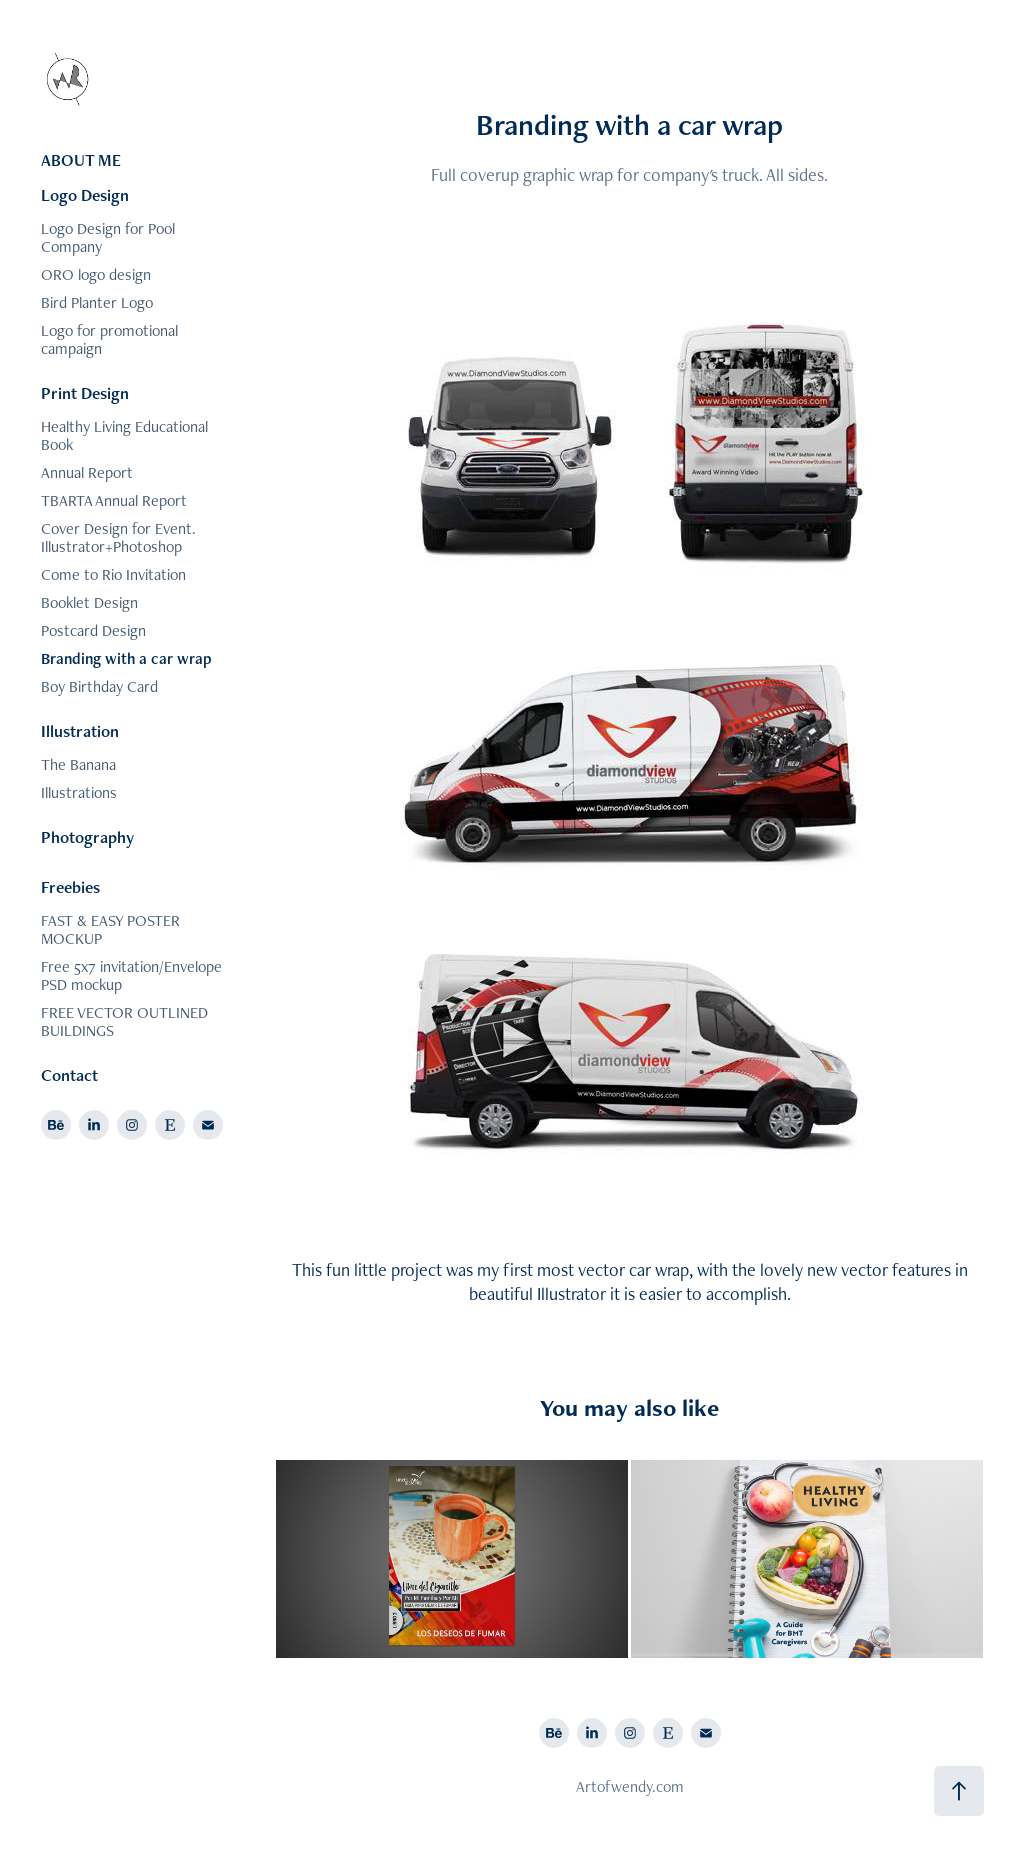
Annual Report (87, 472)
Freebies (70, 887)
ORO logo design (96, 274)
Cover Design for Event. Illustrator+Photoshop (118, 537)
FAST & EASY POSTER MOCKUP (110, 929)
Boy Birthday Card (99, 686)
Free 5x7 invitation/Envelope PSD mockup (131, 975)
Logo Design (85, 195)
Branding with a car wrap (126, 658)
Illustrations (79, 792)
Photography (87, 837)
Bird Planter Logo (97, 302)
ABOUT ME (81, 160)
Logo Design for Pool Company (108, 237)
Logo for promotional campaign (109, 339)
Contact (69, 1075)
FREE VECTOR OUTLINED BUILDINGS (124, 1021)
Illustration (80, 731)
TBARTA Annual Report (114, 500)
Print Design (85, 393)
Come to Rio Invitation (113, 574)
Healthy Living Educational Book (124, 435)
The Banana (78, 764)
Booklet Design (89, 602)
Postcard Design (93, 630)
